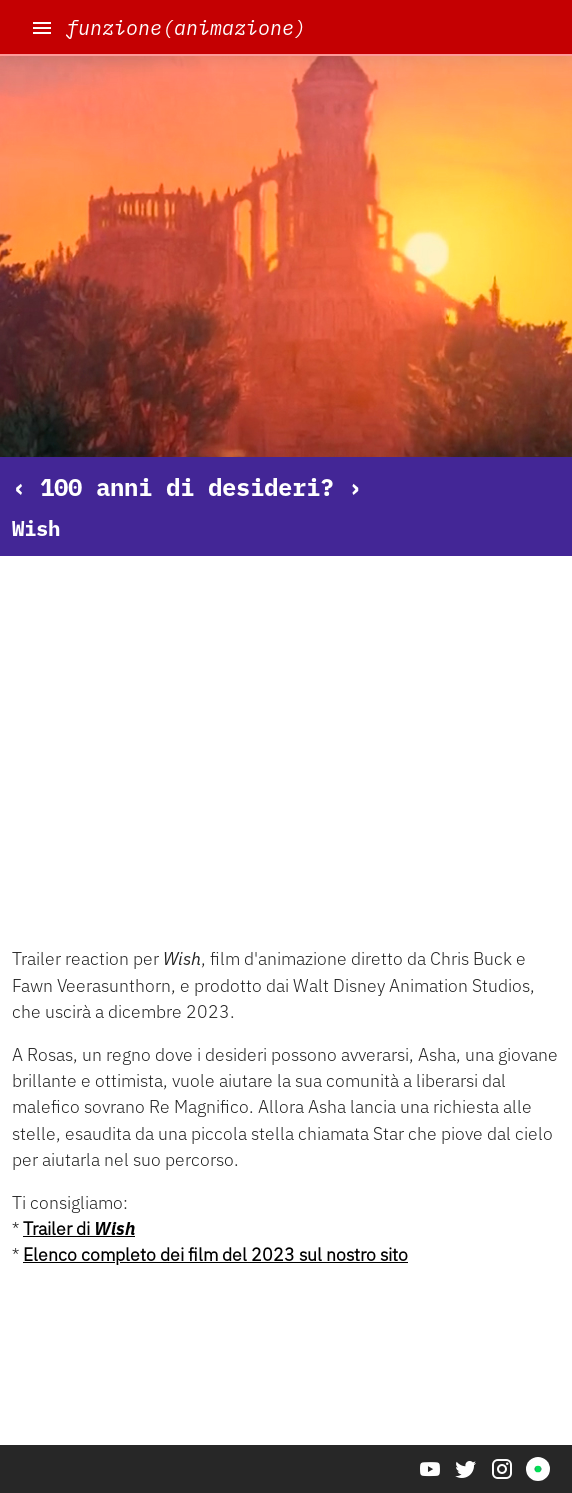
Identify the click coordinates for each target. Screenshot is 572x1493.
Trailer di (79, 1228)
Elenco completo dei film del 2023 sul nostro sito (215, 1254)
